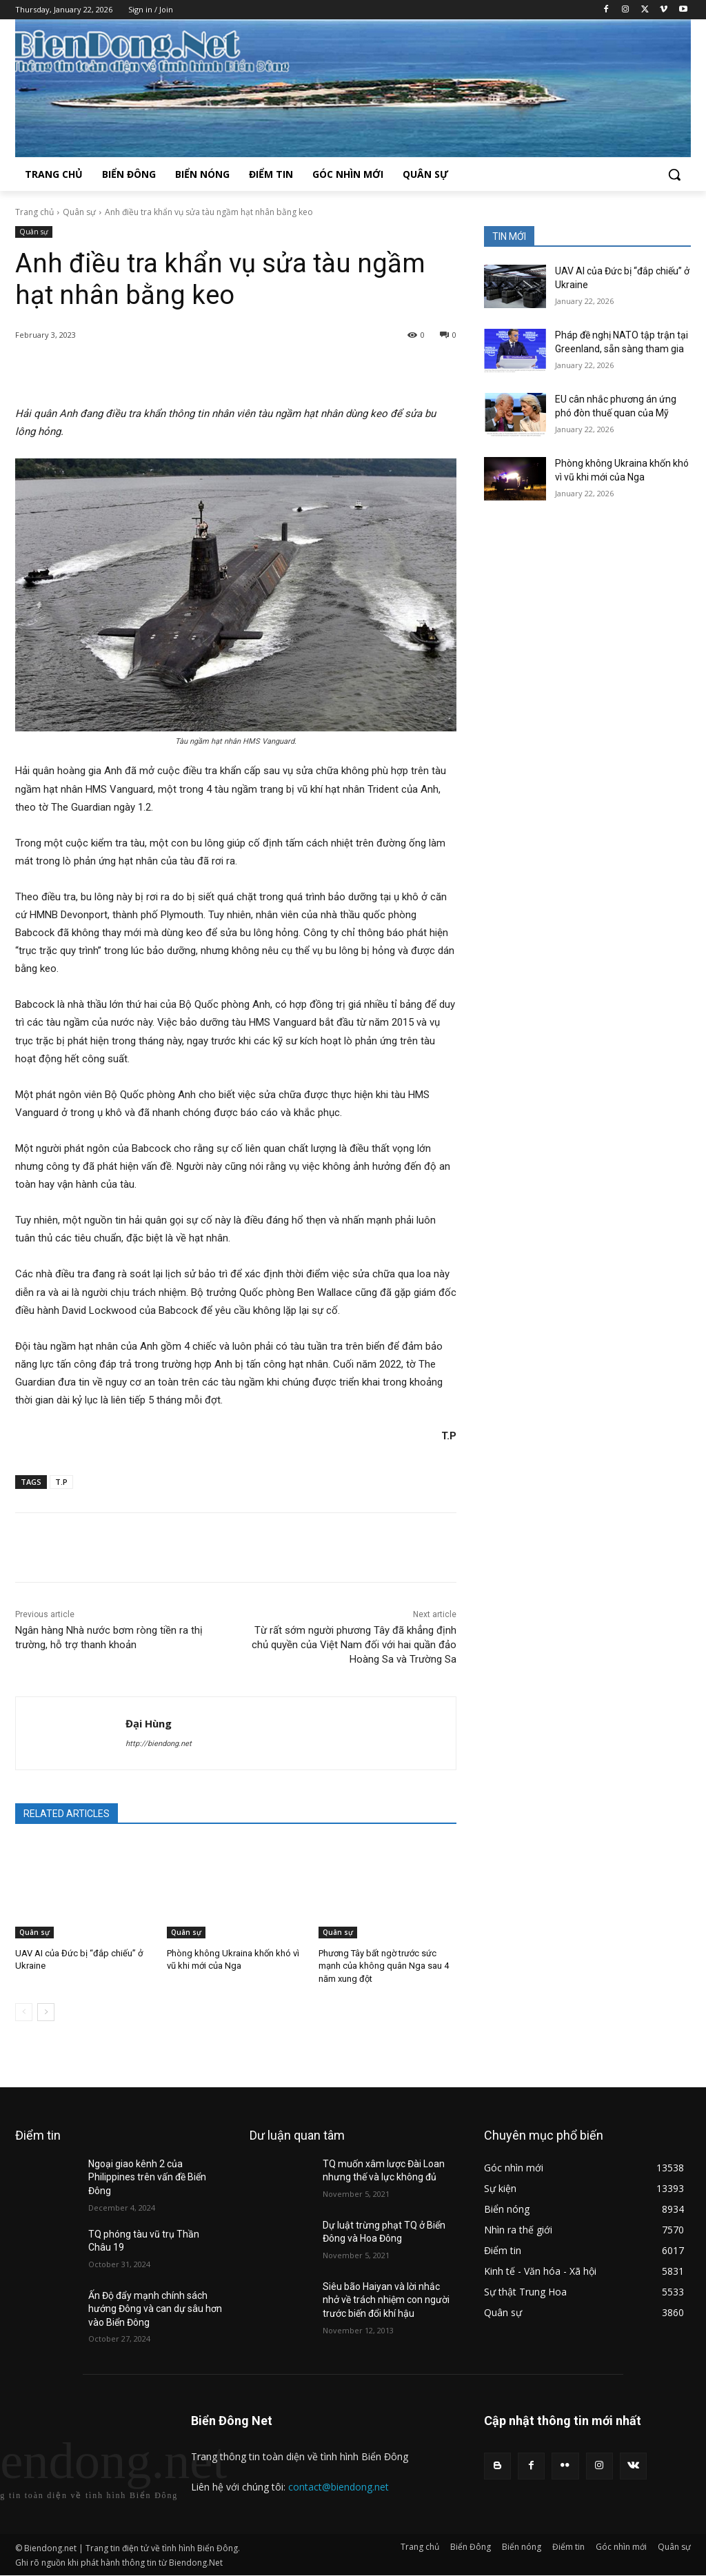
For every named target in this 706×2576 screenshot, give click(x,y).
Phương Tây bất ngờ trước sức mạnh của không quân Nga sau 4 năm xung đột (384, 1965)
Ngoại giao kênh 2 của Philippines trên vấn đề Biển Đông (147, 2177)
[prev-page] (23, 2012)
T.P (61, 1482)
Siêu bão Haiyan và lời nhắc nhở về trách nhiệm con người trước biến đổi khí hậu (386, 2300)
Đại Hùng (148, 1723)
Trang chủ (34, 212)
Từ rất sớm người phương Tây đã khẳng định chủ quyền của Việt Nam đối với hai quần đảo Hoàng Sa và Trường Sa (354, 1644)
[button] (674, 174)
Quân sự (79, 212)
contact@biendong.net (338, 2486)
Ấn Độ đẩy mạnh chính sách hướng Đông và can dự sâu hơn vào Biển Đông (155, 2309)
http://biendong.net (158, 1743)
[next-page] (45, 2012)
